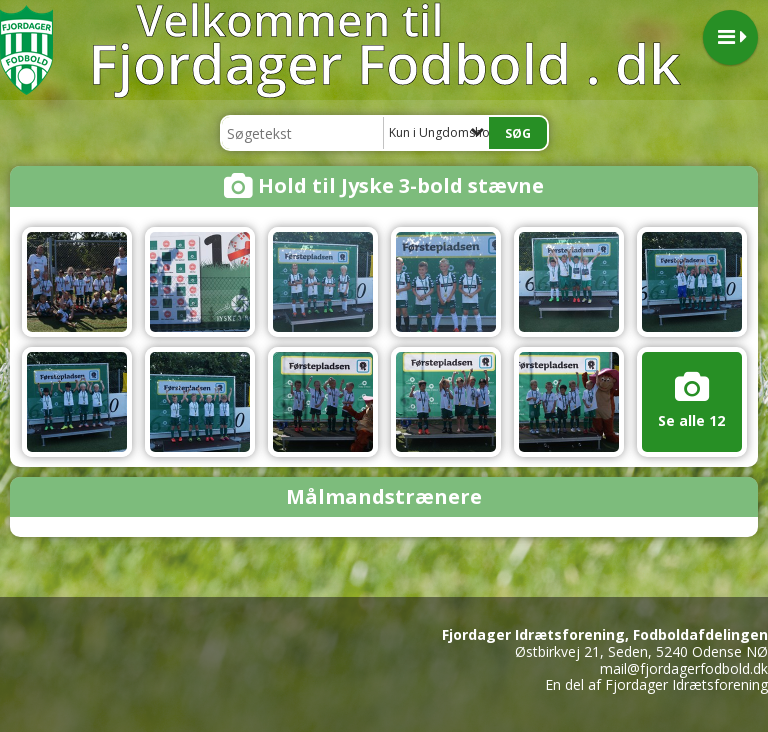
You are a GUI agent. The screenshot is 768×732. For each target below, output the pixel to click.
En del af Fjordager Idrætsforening (656, 684)
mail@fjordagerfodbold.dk (684, 668)
